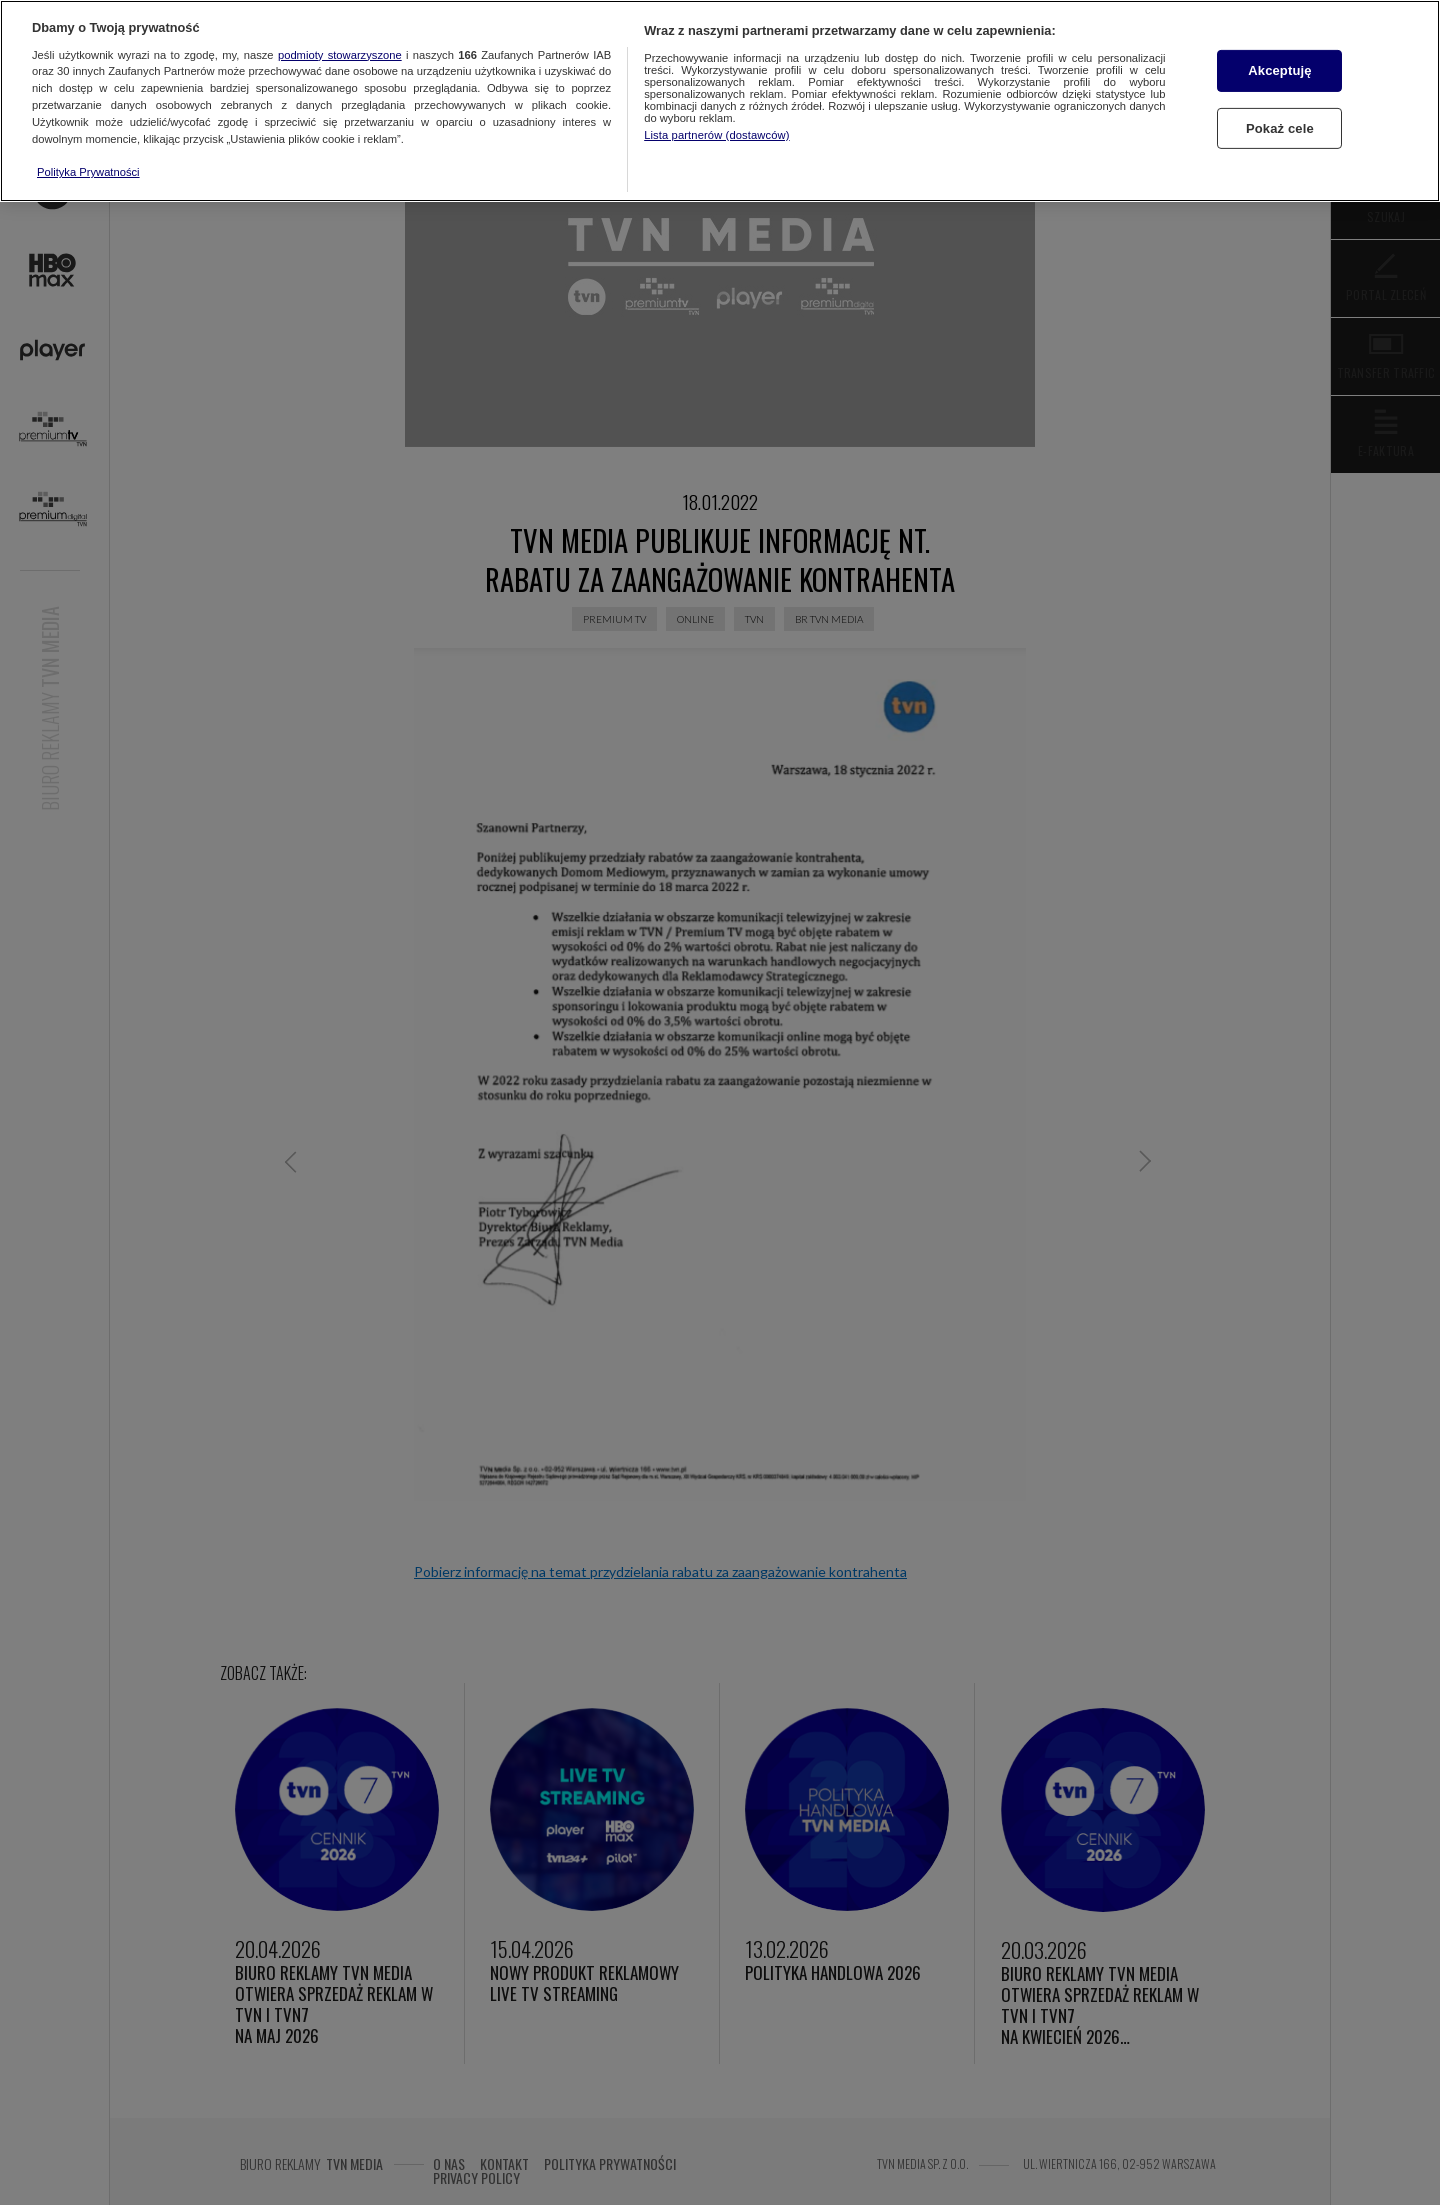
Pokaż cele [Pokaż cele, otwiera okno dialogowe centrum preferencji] (1280, 128)
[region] (720, 101)
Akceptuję (1279, 70)
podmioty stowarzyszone (340, 55)
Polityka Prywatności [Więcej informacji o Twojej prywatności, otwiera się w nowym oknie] (88, 172)
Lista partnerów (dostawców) (716, 135)
